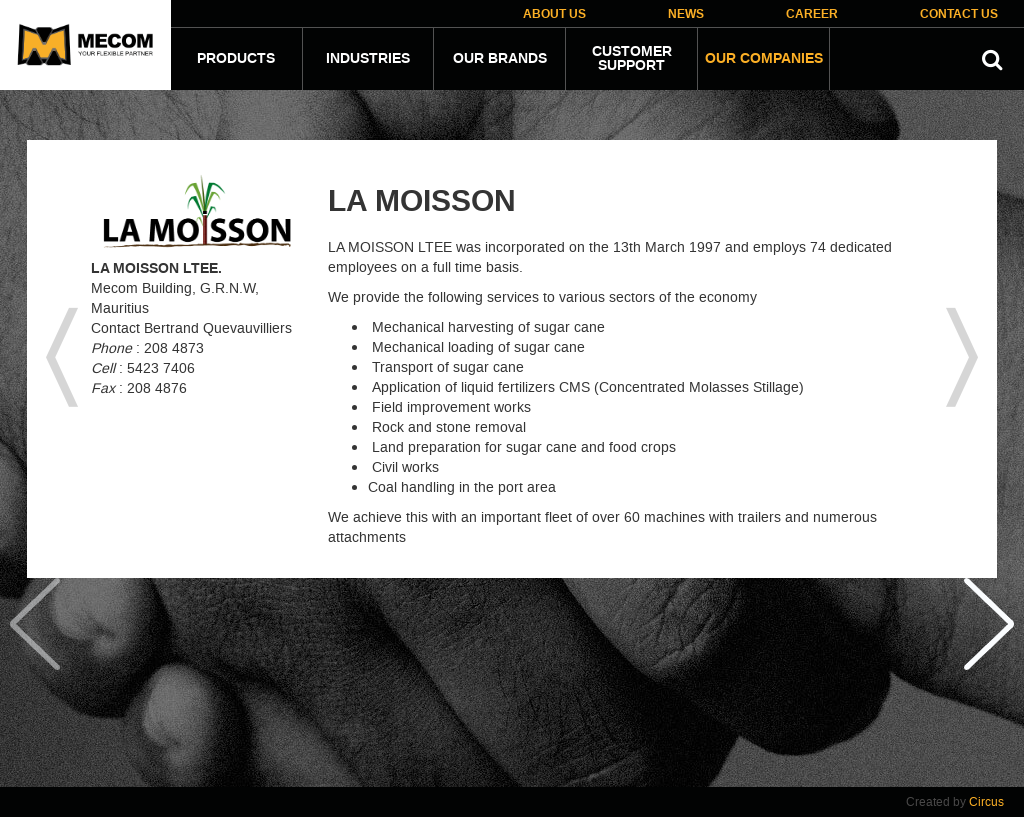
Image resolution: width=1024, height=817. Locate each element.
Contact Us (959, 14)
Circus (986, 802)
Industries (368, 59)
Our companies (764, 59)
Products (236, 59)
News (686, 14)
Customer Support (632, 59)
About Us (554, 14)
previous (62, 359)
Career (812, 14)
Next (988, 687)
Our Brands (500, 59)
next (962, 359)
